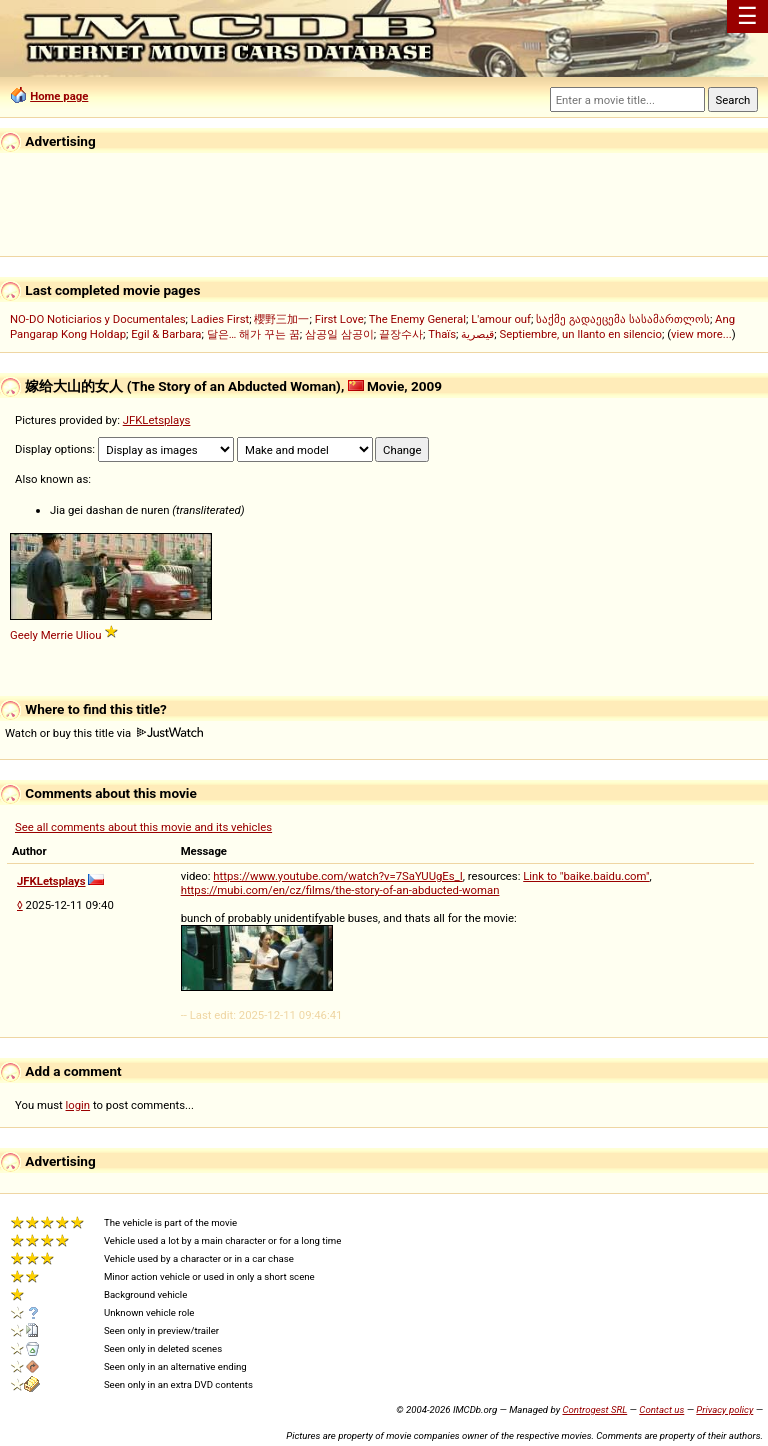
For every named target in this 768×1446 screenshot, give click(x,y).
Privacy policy (724, 1409)
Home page (59, 96)
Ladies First (220, 319)
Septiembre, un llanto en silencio (580, 334)
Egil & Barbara (166, 334)
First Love (339, 319)
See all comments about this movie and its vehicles (143, 827)
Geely (24, 635)
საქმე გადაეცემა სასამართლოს (623, 319)
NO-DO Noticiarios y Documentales (98, 319)
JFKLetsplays (157, 420)
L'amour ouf (501, 319)
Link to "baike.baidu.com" (586, 876)
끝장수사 (401, 334)
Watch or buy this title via (104, 733)
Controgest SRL (594, 1409)
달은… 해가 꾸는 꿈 (253, 334)
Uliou (89, 635)
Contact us (661, 1409)
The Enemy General (417, 319)
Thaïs (442, 334)
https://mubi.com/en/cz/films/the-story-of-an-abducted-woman (340, 890)
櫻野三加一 (281, 319)
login (78, 1105)
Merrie (57, 635)
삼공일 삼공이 (339, 334)
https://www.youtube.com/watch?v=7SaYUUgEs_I (338, 876)
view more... (701, 334)
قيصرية (477, 334)
